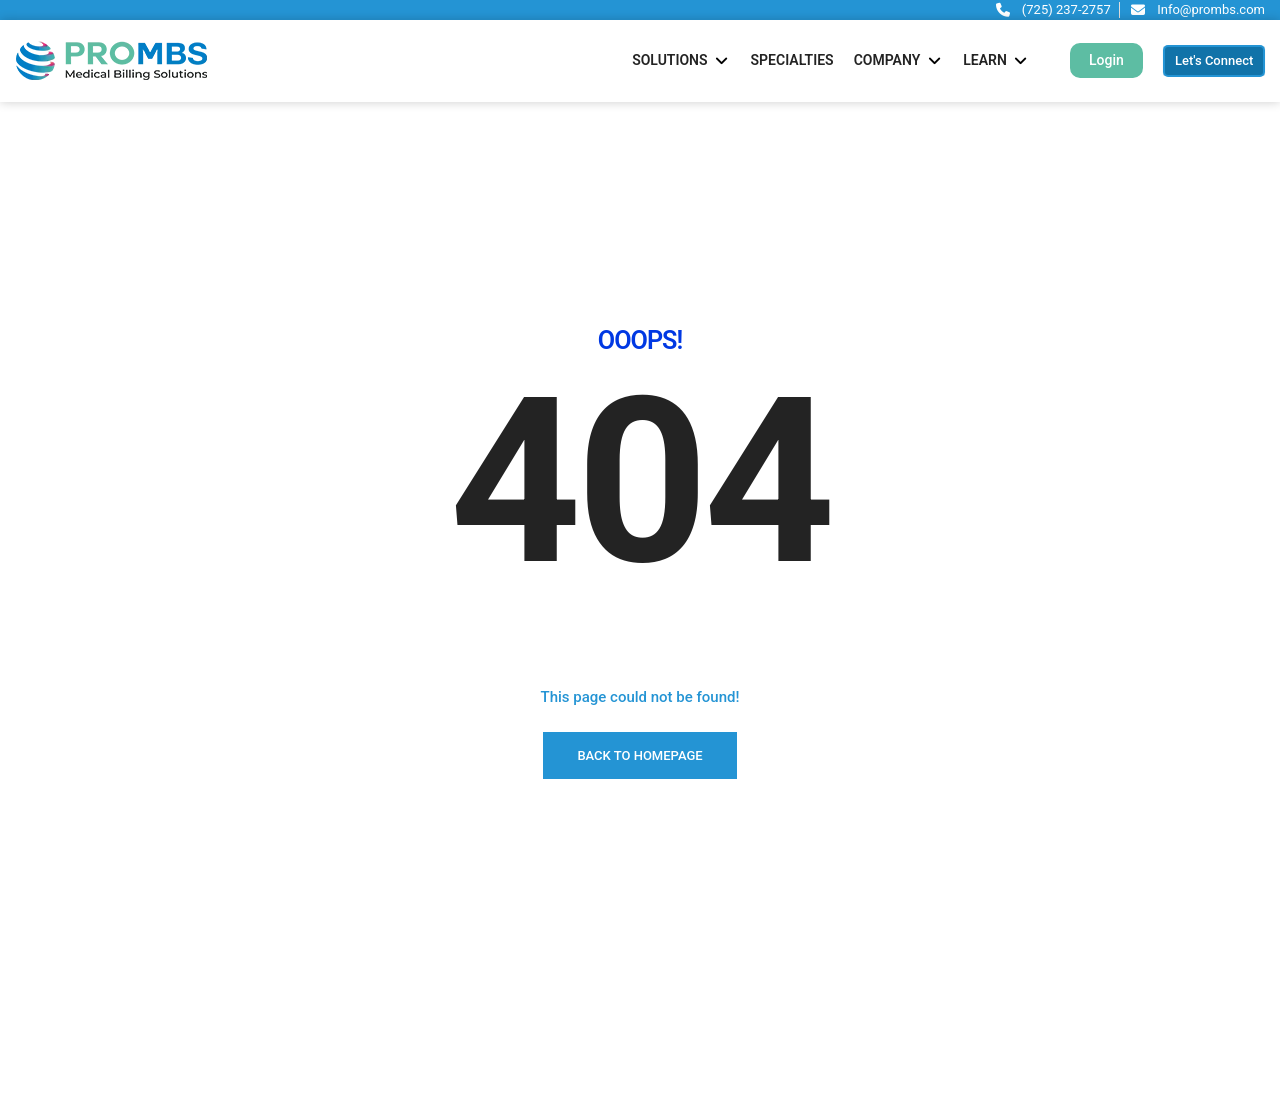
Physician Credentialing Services (543, 932)
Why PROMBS (58, 1007)
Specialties (49, 957)
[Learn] (996, 60)
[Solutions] (681, 60)
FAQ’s (32, 1057)
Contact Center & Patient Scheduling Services (583, 1082)
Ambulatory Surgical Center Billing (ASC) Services (595, 1057)
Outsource (47, 1032)
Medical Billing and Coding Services (552, 907)
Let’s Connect (57, 932)
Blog (29, 1082)
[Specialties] (792, 60)
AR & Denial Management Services (549, 982)
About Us (43, 982)
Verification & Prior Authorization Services (571, 1032)
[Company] (899, 60)
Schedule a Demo (69, 907)
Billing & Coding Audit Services (537, 1007)
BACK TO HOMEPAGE (639, 564)
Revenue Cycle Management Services (558, 957)
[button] (1106, 60)
